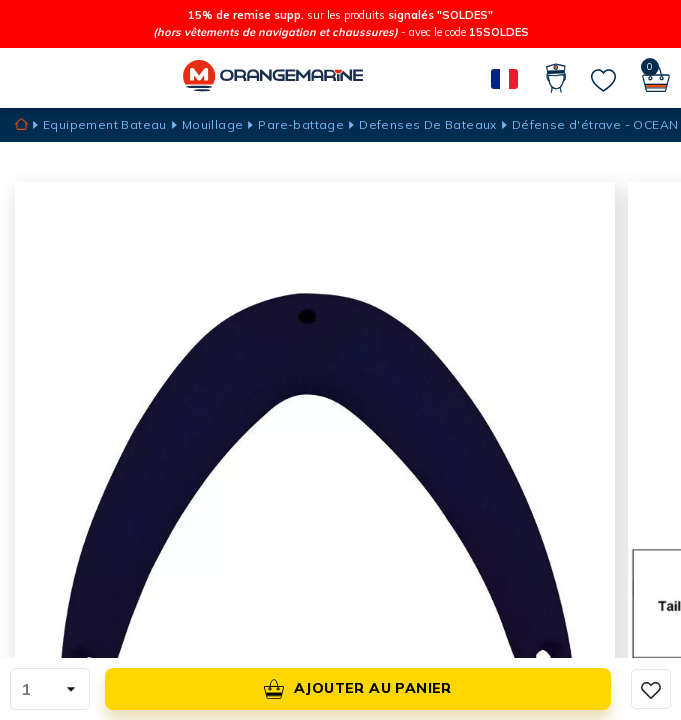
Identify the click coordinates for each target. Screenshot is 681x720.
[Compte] (556, 78)
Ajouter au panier (358, 689)
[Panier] (656, 78)
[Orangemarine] (273, 78)
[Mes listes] (603, 80)
